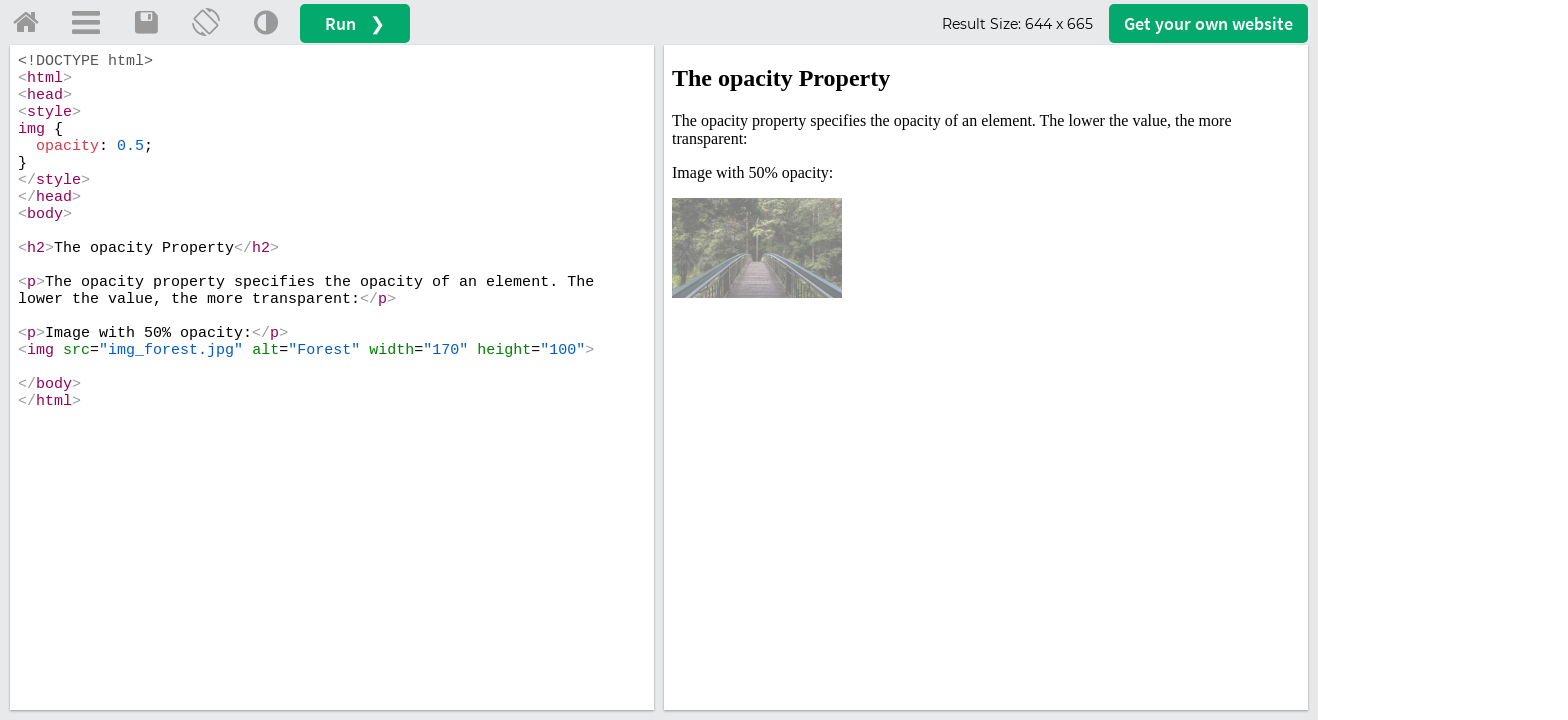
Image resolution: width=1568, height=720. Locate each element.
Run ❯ (355, 23)
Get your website (1208, 23)
